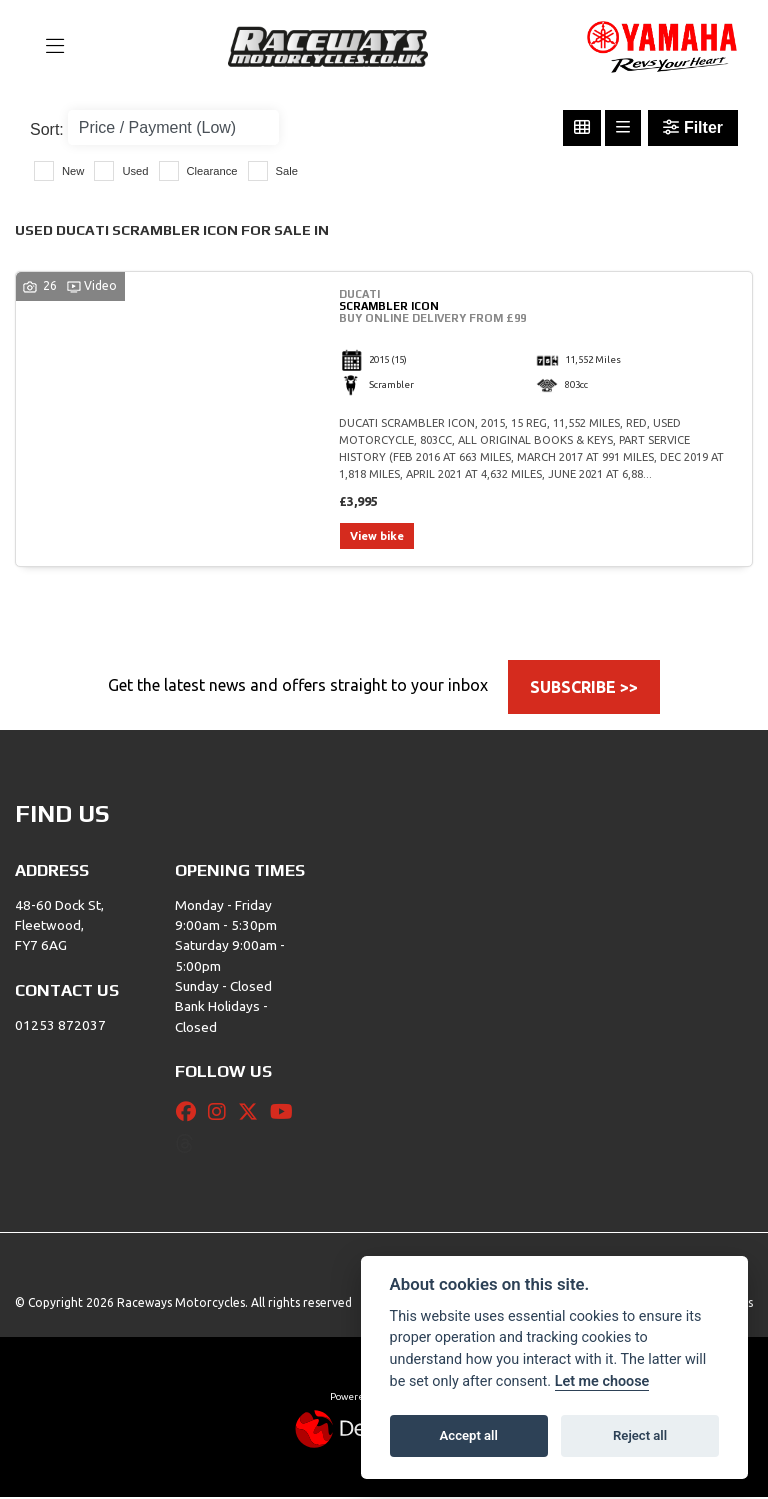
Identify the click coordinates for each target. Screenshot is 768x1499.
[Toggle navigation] (46, 47)
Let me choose (602, 1381)
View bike (379, 537)
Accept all (469, 1435)
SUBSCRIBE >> (584, 688)
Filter (693, 127)
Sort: (47, 129)
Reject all (640, 1435)
